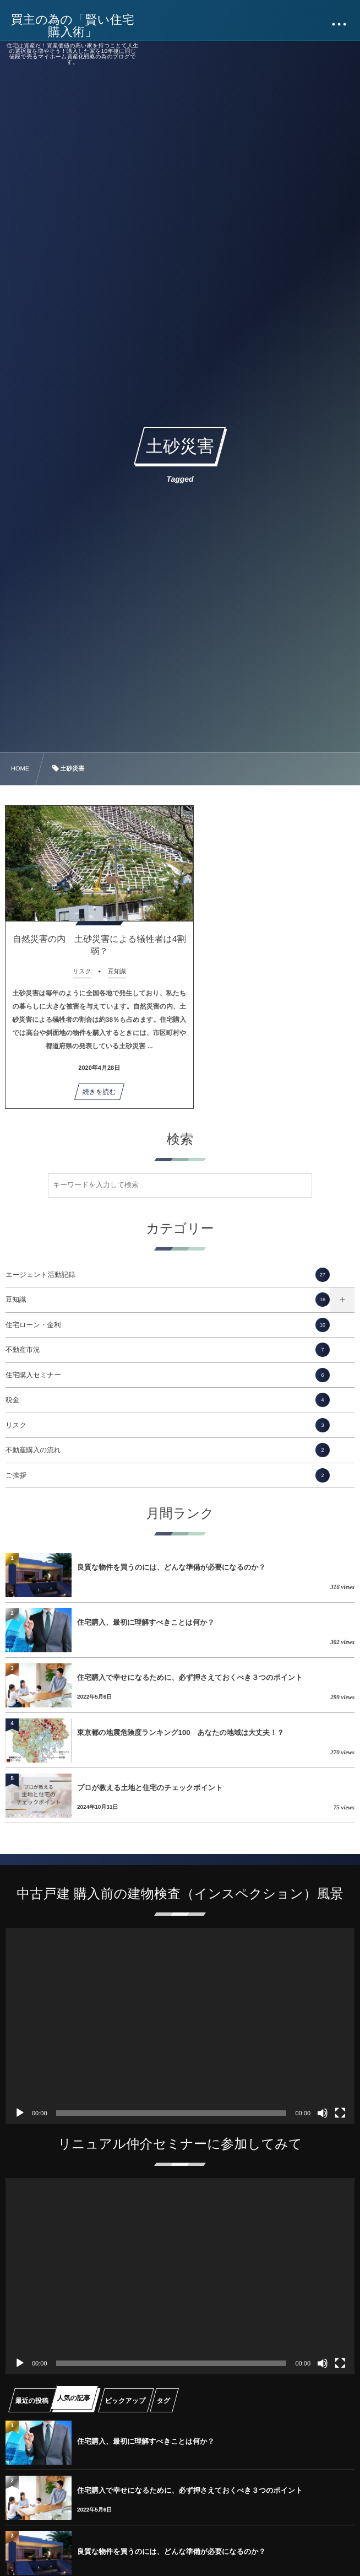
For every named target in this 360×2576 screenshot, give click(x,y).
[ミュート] (322, 2113)
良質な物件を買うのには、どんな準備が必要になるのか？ (171, 1567)
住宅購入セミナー (168, 1375)
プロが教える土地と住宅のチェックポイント (150, 1787)
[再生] (19, 2113)
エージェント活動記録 (168, 1275)
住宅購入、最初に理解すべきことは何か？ (145, 1622)
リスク (168, 1425)
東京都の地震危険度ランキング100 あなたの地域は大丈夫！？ (180, 1732)
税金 (168, 1400)
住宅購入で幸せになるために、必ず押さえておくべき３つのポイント (190, 1677)
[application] (180, 2026)
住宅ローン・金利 (168, 1325)
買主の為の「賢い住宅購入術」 (73, 26)
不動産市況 (168, 1350)
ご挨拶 (168, 1475)
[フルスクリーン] (340, 2113)
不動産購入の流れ (168, 1450)
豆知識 (168, 1299)
